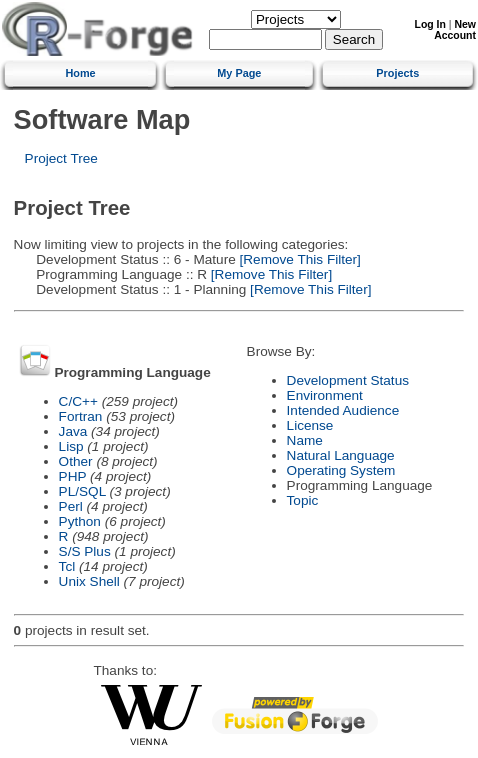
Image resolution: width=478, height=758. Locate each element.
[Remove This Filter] (298, 259)
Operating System (341, 470)
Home (80, 73)
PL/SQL (82, 491)
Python (80, 521)
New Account (455, 30)
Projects (397, 73)
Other (76, 461)
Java (73, 431)
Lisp (71, 446)
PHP (73, 476)
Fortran (81, 416)
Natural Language (341, 455)
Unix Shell (89, 581)
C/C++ (78, 401)
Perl (71, 506)
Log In (430, 24)
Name (305, 440)
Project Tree (61, 158)
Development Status (348, 380)
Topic (303, 500)
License (310, 425)
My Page (239, 73)
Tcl (67, 566)
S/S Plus (85, 551)
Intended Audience (343, 410)
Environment (325, 395)
